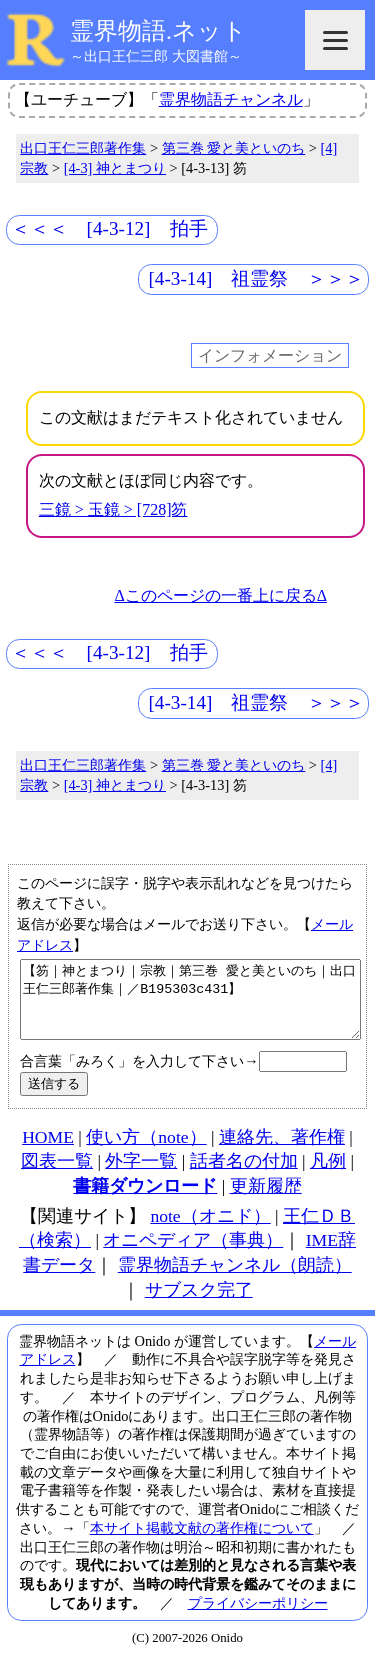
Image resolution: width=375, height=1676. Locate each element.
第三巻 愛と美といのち (234, 148)
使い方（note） (146, 1152)
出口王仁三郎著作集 (83, 148)
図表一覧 (57, 1176)
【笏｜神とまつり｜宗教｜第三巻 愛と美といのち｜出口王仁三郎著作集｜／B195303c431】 (190, 1007)
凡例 (328, 1176)
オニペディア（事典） (193, 1255)
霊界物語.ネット (158, 31)
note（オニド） (210, 1231)
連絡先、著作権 (282, 1152)
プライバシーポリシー (258, 1618)
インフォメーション (270, 355)
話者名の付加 (244, 1176)
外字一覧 (141, 1176)
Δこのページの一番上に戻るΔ (220, 595)
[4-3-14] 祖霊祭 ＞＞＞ (256, 278)
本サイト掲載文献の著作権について (202, 1543)
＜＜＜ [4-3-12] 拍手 (109, 228)
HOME (48, 1152)
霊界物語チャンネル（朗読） (235, 1280)
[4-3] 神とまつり (115, 168)
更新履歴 (266, 1201)
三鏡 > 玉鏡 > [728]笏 (113, 509)
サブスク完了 (199, 1305)
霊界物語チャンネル (231, 99)
